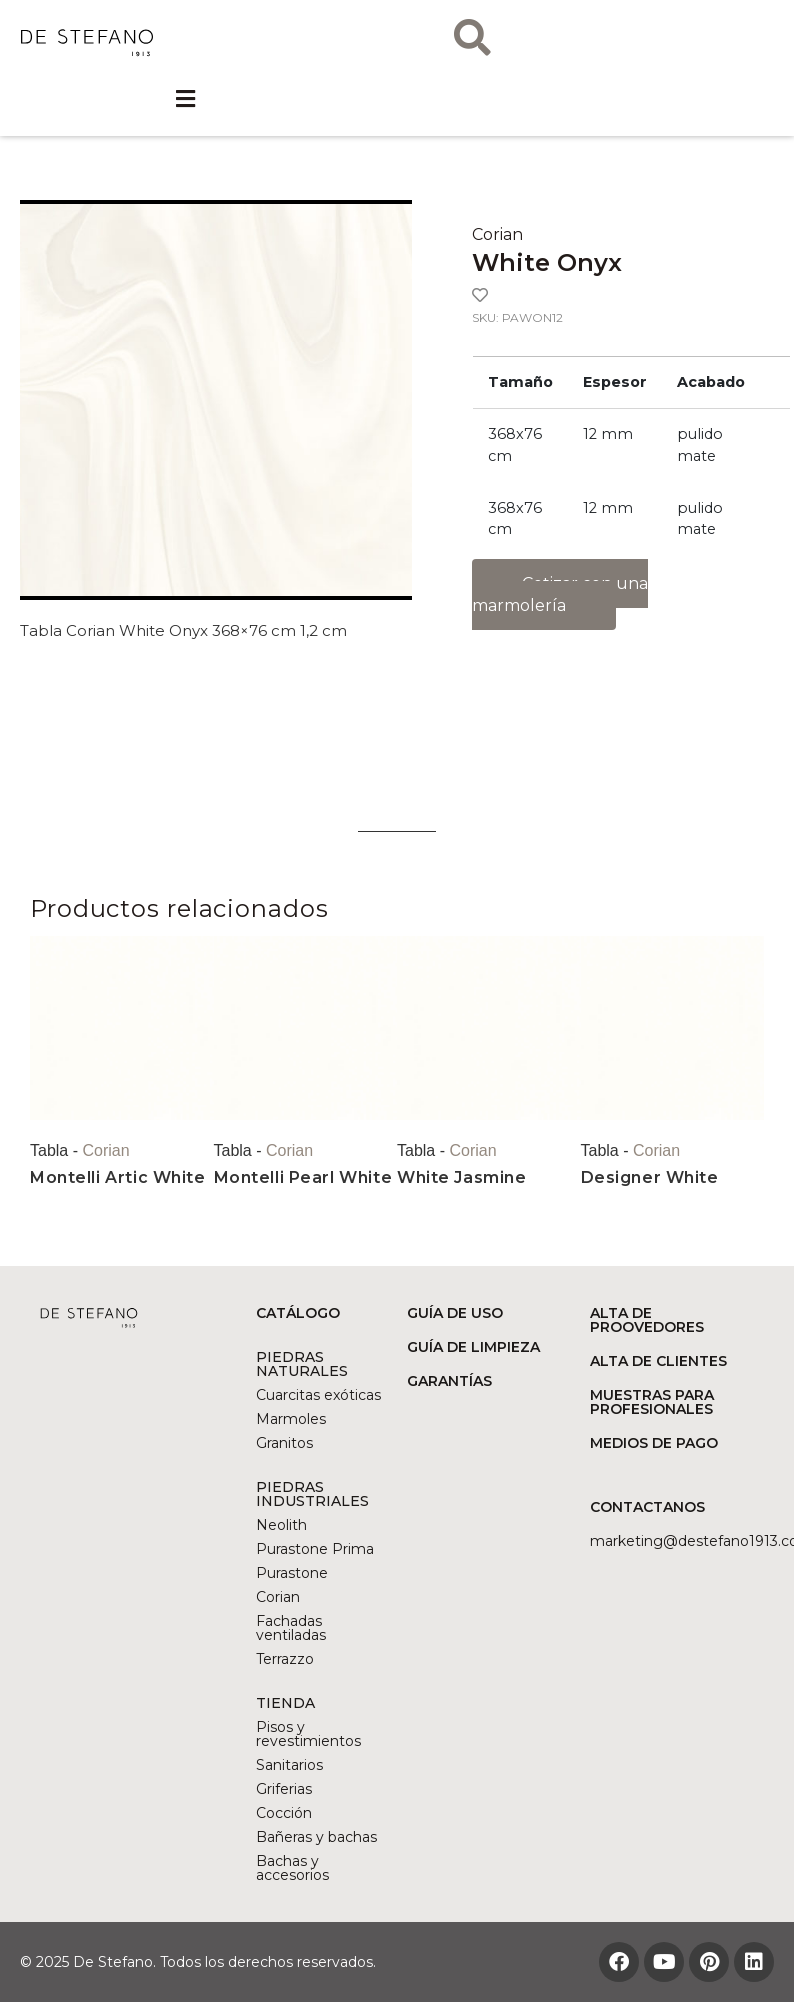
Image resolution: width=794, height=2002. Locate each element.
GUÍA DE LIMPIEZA (473, 1347)
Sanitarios (289, 1765)
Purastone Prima (315, 1549)
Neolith (281, 1525)
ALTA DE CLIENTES (658, 1361)
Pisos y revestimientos (308, 1734)
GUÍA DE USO (455, 1313)
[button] (186, 112)
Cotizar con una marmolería (560, 594)
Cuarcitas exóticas (318, 1395)
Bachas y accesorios (292, 1868)
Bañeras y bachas (316, 1837)
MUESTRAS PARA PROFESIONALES (652, 1402)
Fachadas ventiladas (291, 1628)
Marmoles (291, 1419)
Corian (497, 234)
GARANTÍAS (449, 1381)
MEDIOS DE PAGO (654, 1443)
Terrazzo (285, 1659)
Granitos (284, 1443)
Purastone (292, 1573)
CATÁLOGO (298, 1313)
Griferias (284, 1789)
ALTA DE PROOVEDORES (647, 1320)
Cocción (284, 1813)
